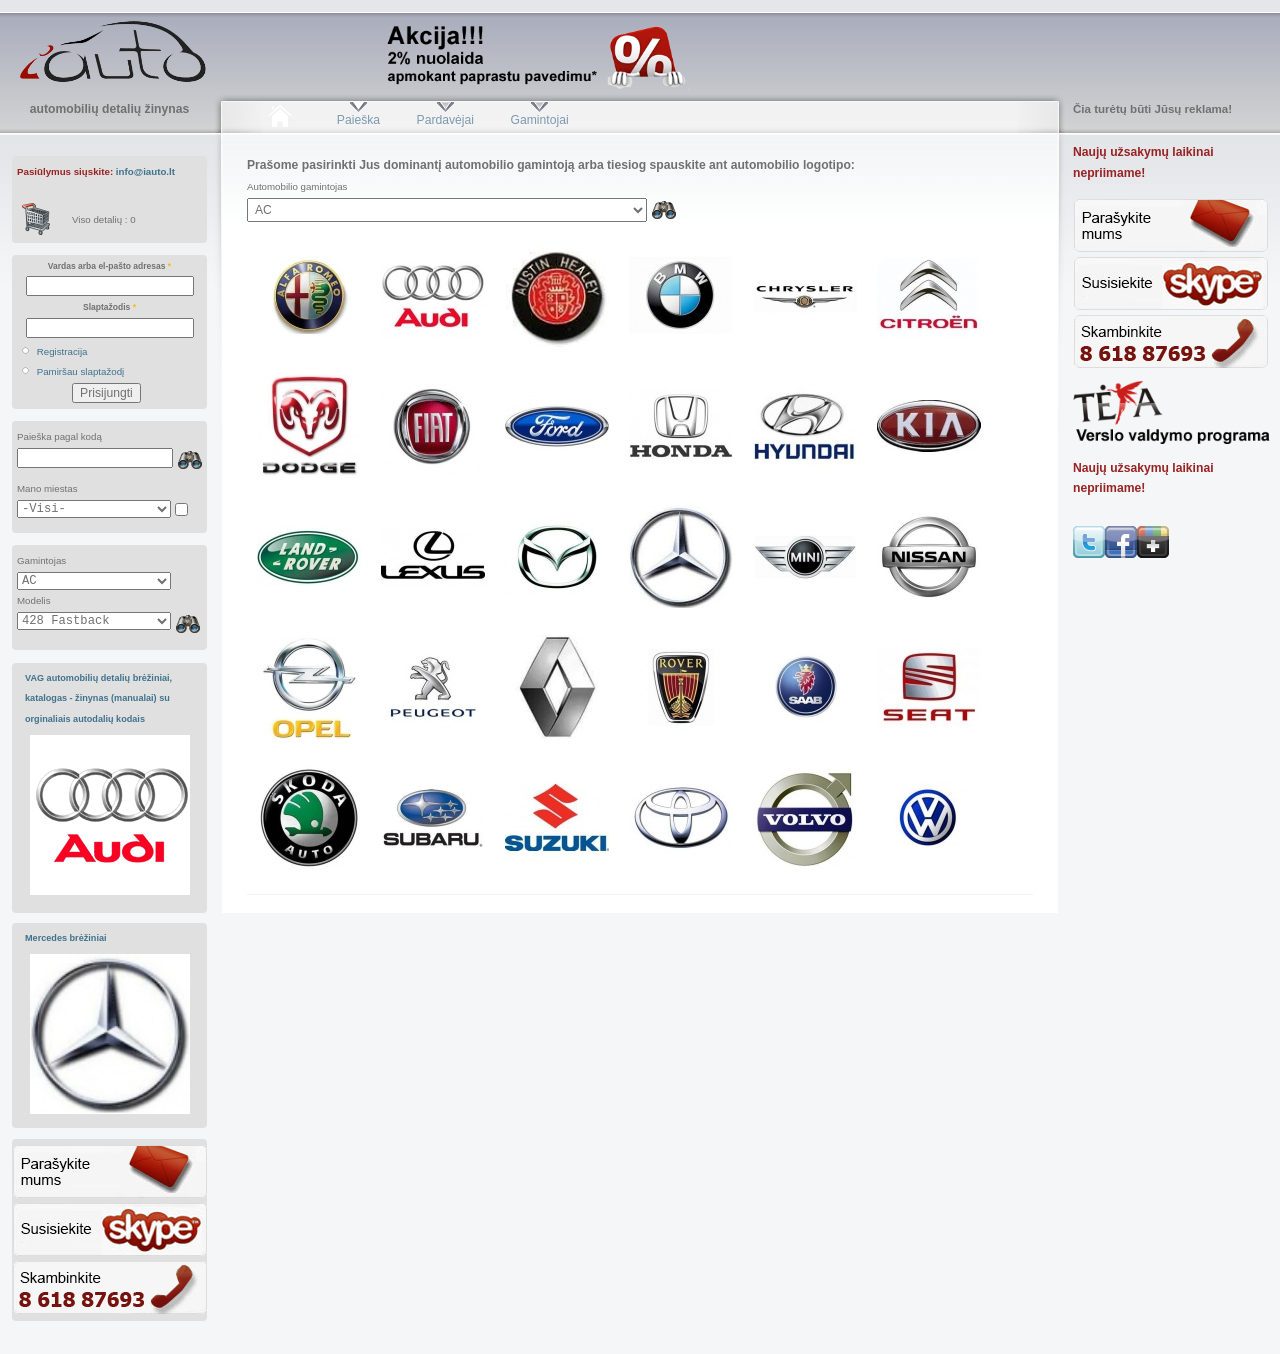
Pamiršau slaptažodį (81, 371)
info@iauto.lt (145, 171)
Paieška (358, 120)
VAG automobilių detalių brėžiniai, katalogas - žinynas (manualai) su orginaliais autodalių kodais (98, 698)
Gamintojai (539, 120)
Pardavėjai (445, 120)
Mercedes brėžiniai (66, 938)
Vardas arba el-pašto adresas (109, 266)
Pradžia (279, 120)
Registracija (62, 351)
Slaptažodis (109, 307)
